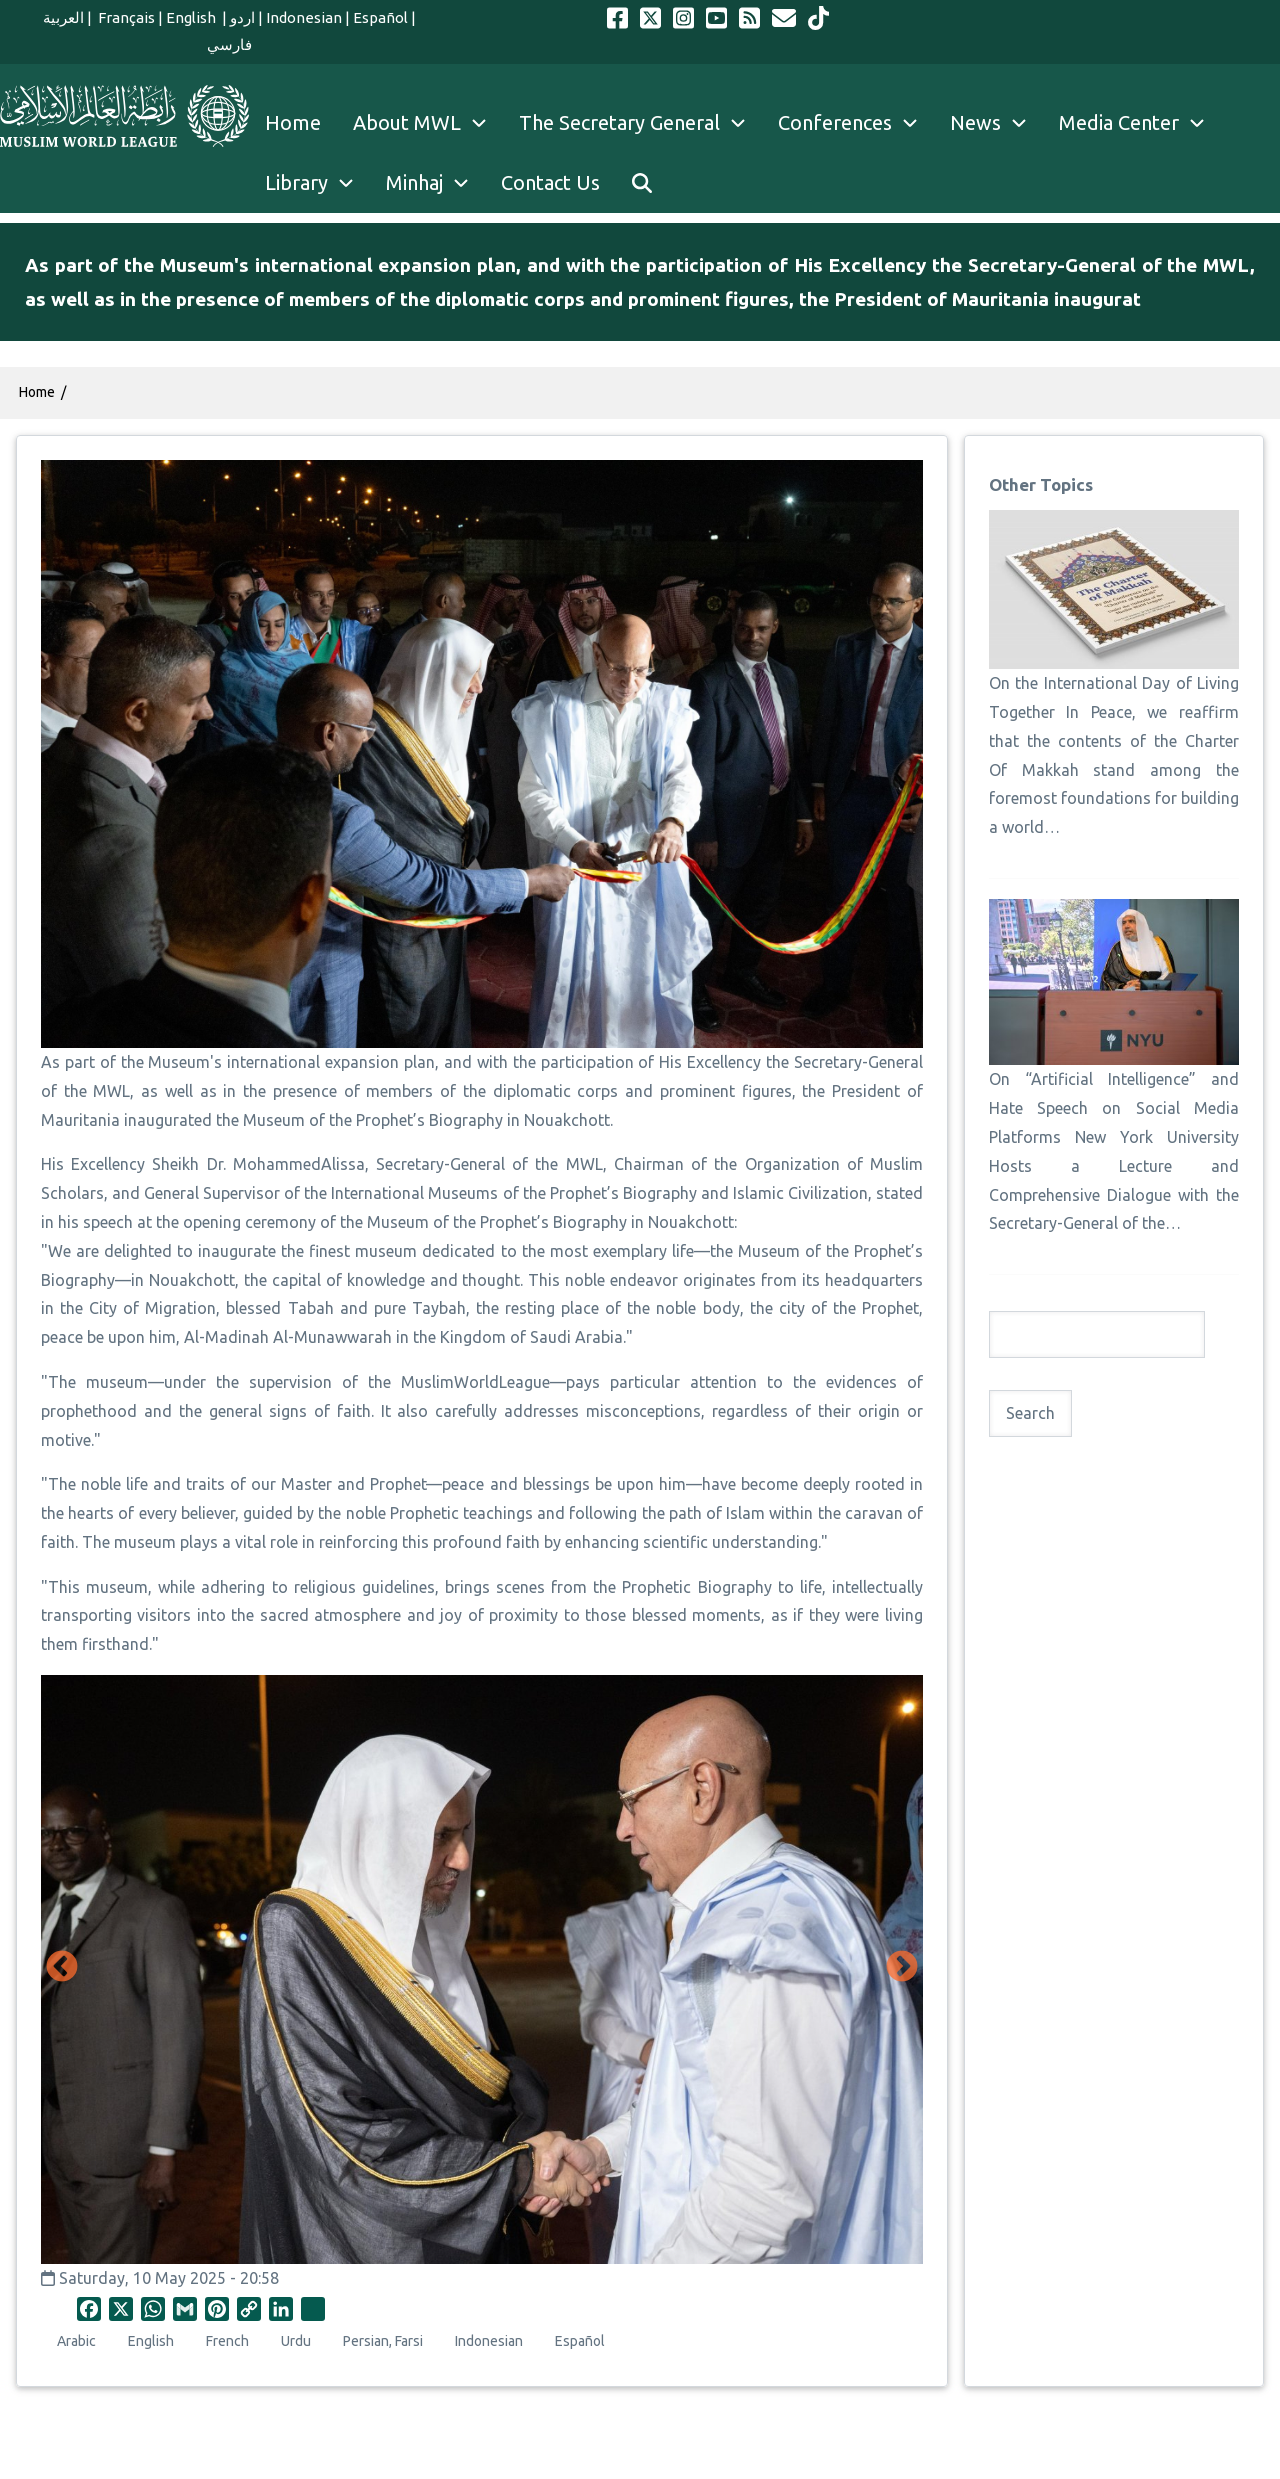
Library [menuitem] (317, 183)
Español (380, 17)
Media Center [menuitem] (1140, 123)
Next (902, 1968)
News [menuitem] (996, 123)
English (192, 17)
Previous (62, 1968)
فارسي (229, 44)
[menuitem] (642, 183)
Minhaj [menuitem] (435, 183)
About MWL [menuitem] (428, 123)
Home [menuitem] (293, 122)
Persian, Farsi (383, 2341)
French (227, 2341)
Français (125, 17)
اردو (242, 17)
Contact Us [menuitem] (550, 182)
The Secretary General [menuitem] (640, 123)
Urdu (296, 2341)
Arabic (76, 2341)
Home (37, 392)
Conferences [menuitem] (856, 123)
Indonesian (304, 17)
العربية (63, 17)
